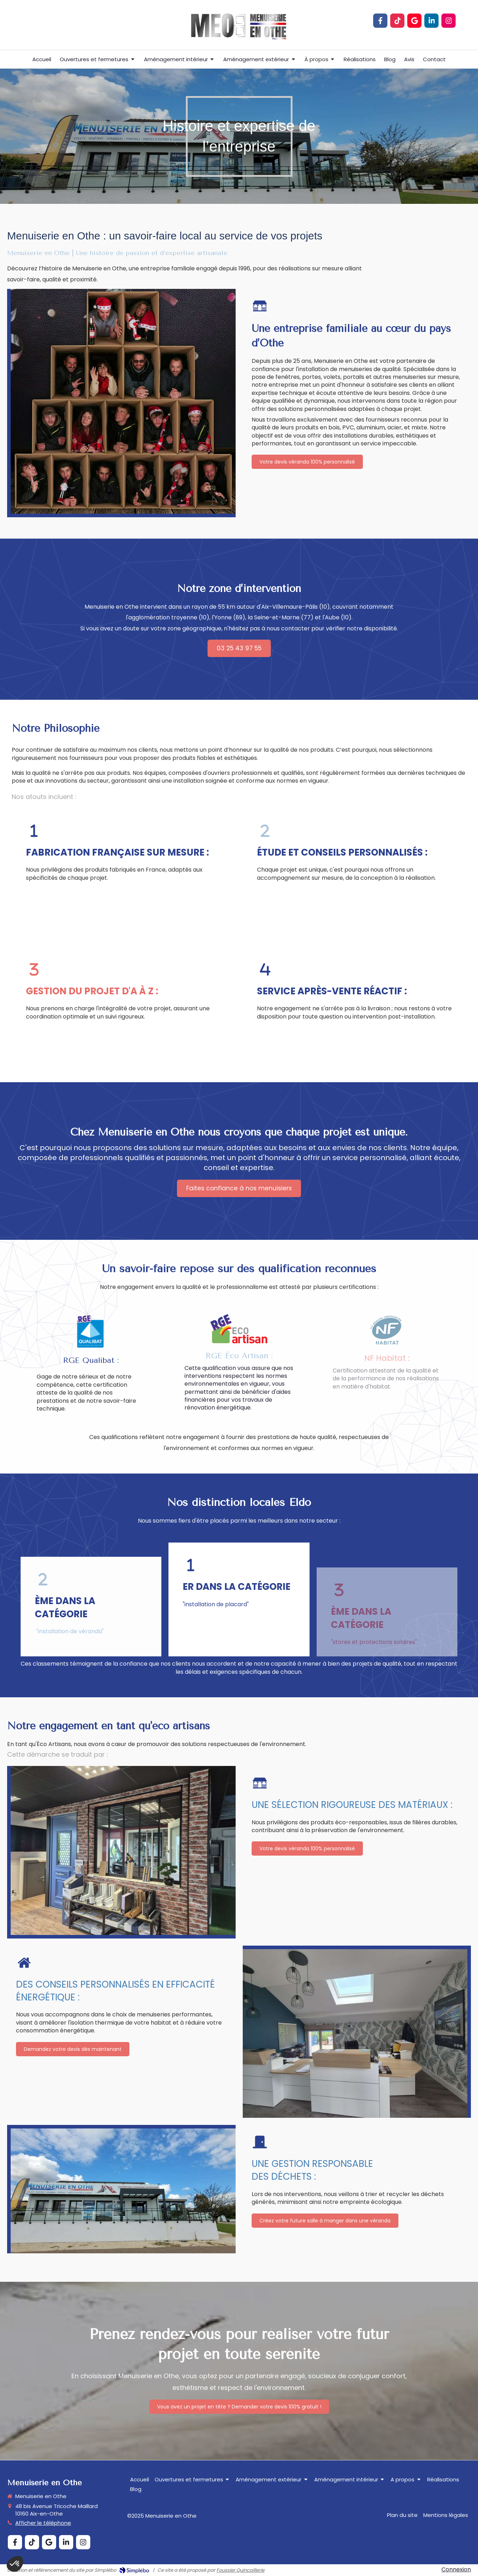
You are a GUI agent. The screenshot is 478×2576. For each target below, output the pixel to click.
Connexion (456, 2569)
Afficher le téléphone (43, 2523)
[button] (123, 872)
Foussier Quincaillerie (240, 2570)
